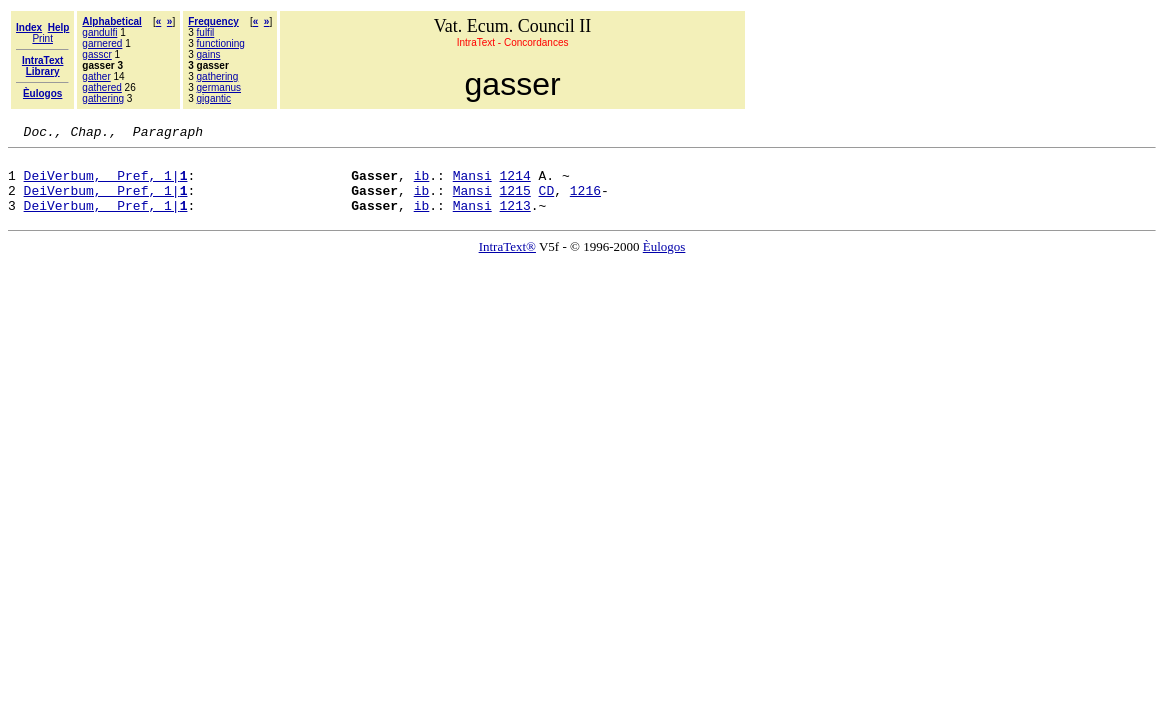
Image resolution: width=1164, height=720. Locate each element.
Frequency (213, 21)
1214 (515, 184)
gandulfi (99, 32)
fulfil (206, 32)
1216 (585, 202)
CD (547, 202)
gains (209, 54)
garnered (102, 43)
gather (96, 76)
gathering (103, 98)
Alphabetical (111, 21)
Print (42, 38)
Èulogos (664, 261)
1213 (515, 220)
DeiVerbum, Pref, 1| (106, 184)
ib (422, 184)
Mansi (472, 184)
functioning (221, 43)
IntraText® (507, 261)
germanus (219, 87)
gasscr (96, 54)
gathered (101, 87)
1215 (515, 202)
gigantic (214, 98)
